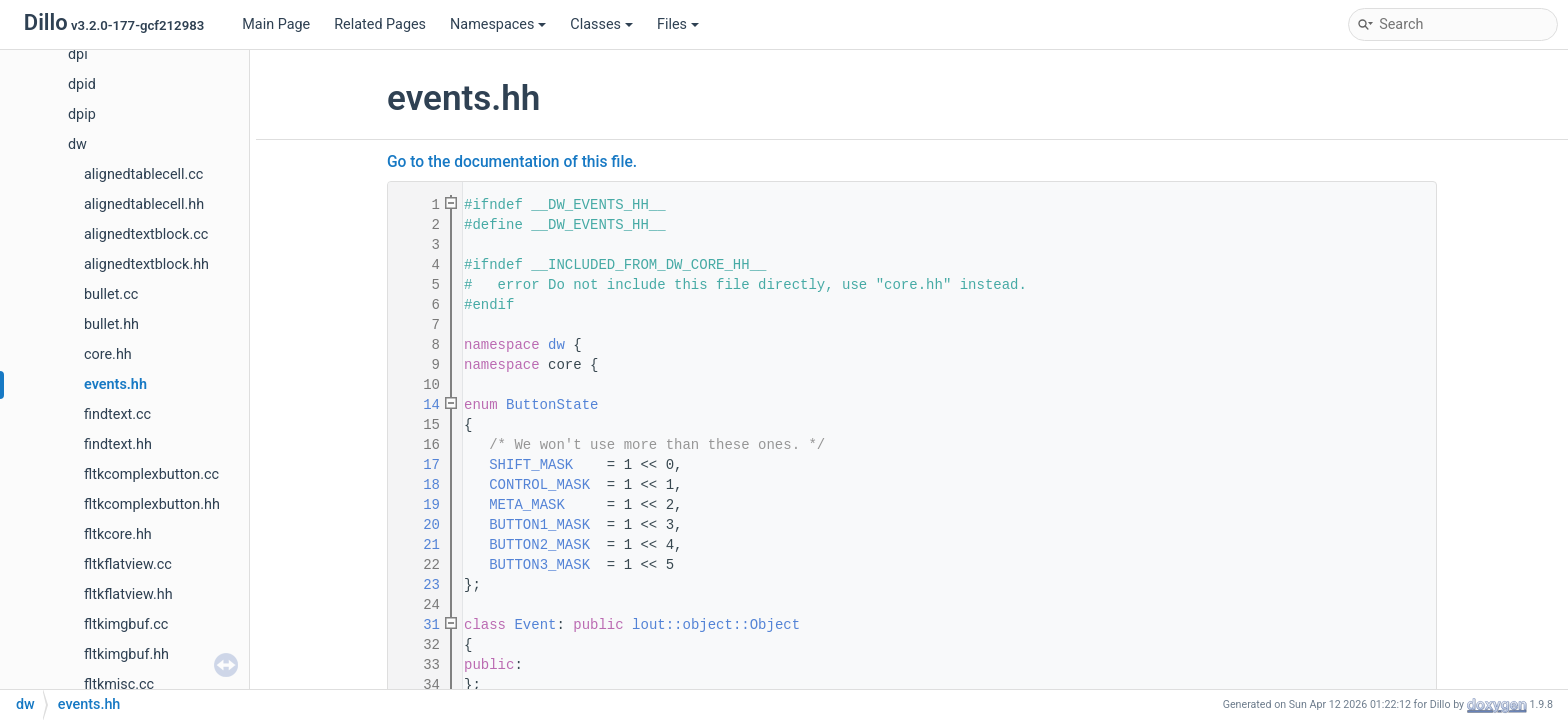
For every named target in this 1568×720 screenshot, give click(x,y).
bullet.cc (111, 294)
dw (77, 144)
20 (419, 525)
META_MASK (527, 505)
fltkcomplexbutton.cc (151, 474)
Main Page (276, 24)
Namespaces (498, 24)
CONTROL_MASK (539, 485)
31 (419, 625)
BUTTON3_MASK (539, 565)
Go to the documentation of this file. (512, 162)
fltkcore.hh (118, 534)
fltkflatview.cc (128, 564)
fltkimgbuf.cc (126, 624)
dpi (78, 54)
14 (419, 405)
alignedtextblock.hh (146, 264)
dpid (82, 84)
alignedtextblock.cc (146, 234)
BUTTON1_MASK (539, 525)
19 (419, 505)
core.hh (108, 354)
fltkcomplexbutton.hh (152, 504)
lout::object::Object (716, 625)
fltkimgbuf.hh (126, 654)
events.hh (115, 384)
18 (419, 485)
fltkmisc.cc (119, 684)
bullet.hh (111, 324)
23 (419, 585)
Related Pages (380, 24)
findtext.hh (118, 444)
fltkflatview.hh (128, 594)
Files (678, 24)
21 (419, 545)
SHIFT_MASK (531, 465)
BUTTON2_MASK (539, 545)
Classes (601, 24)
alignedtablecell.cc (143, 174)
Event (535, 625)
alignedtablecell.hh (144, 204)
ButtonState (552, 405)
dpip (82, 114)
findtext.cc (117, 414)
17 (419, 465)
